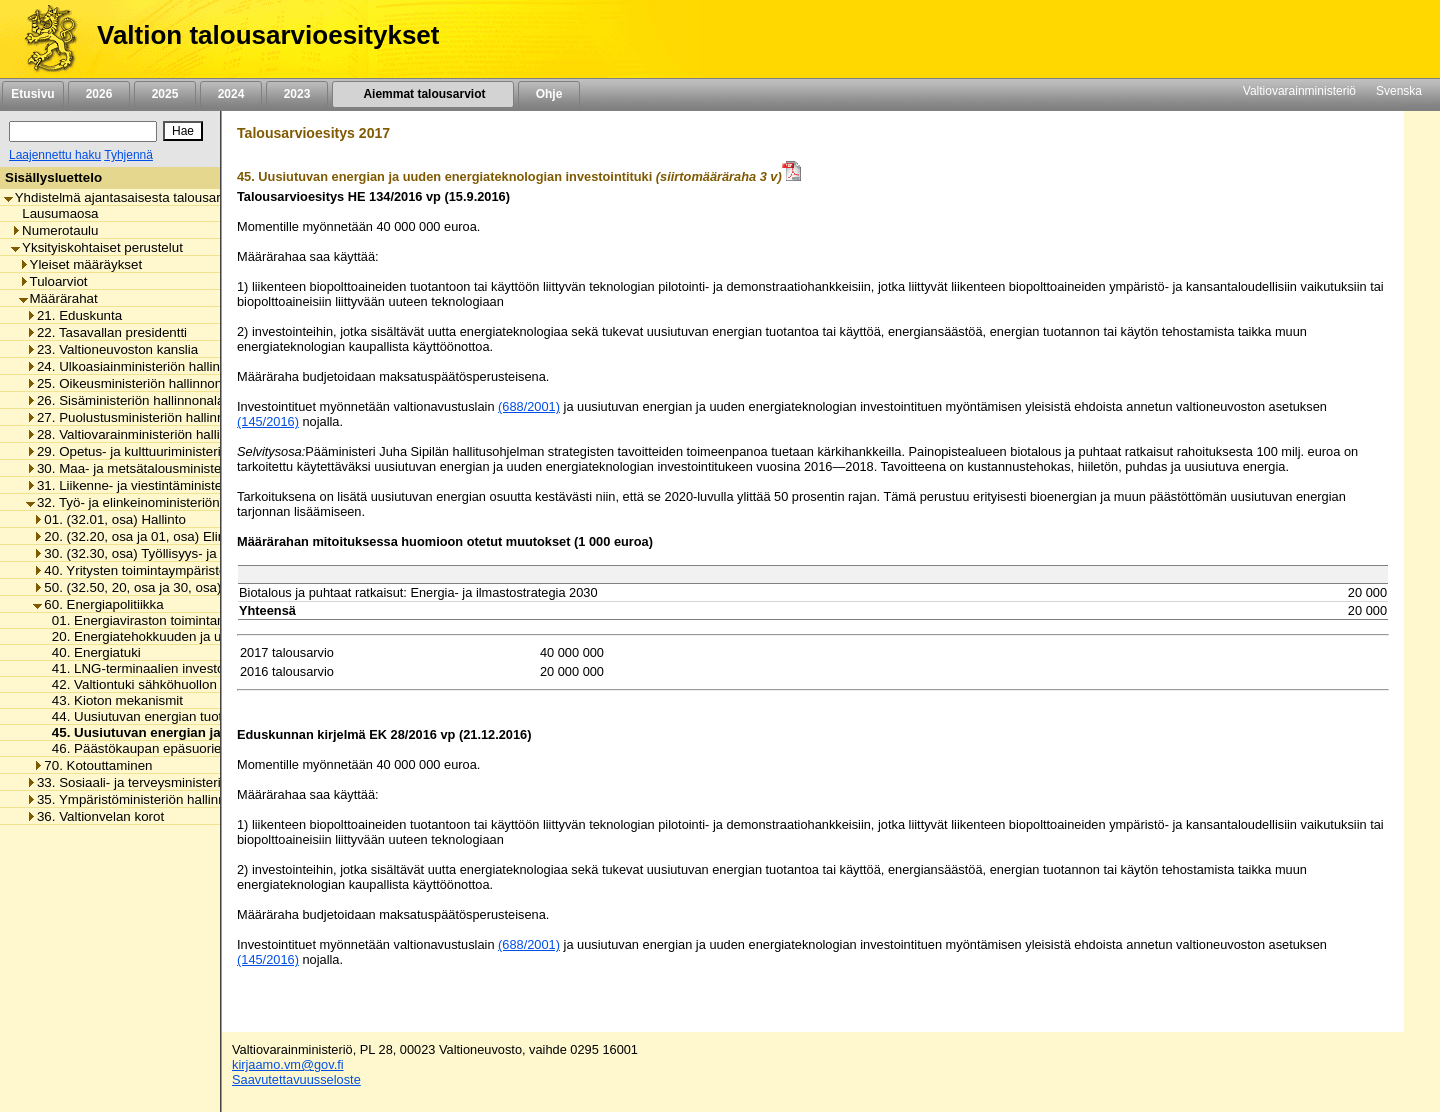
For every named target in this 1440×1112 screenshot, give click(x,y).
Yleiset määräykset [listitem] (81, 264)
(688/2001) (529, 406)
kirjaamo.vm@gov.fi (288, 1064)
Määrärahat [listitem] (58, 298)
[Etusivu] (43, 39)
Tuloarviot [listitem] (53, 281)
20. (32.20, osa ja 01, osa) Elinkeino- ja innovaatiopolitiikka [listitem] (212, 536)
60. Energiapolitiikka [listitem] (98, 604)
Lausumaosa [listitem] (54, 213)
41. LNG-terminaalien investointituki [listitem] (152, 668)
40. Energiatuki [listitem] (91, 652)
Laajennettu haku (55, 155)
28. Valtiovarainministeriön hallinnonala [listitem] (146, 434)
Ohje (549, 94)
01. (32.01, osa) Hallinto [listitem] (109, 519)
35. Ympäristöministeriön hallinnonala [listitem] (142, 799)
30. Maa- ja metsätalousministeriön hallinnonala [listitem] (172, 468)
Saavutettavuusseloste (296, 1079)
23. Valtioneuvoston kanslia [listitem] (112, 349)
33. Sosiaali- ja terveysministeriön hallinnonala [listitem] (168, 782)
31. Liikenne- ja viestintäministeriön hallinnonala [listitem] (172, 485)
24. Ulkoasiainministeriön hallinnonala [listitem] (143, 366)
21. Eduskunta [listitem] (74, 315)
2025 (165, 94)
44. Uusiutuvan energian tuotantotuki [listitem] (155, 716)
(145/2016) (268, 421)
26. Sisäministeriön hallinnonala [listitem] (125, 400)
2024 (231, 94)
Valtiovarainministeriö (1299, 91)
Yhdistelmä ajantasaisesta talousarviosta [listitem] (130, 197)
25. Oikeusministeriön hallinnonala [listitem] (133, 383)
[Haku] (83, 131)
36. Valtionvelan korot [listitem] (95, 816)
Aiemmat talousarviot (423, 94)
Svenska (1399, 91)
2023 (297, 94)
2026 (99, 94)
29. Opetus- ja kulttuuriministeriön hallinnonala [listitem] (168, 451)
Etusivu (32, 94)
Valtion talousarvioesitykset (268, 35)
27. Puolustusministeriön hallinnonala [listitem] (141, 417)
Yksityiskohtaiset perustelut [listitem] (97, 247)
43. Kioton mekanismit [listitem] (112, 700)
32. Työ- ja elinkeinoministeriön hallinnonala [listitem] (160, 502)
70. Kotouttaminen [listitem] (92, 765)
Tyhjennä (128, 155)
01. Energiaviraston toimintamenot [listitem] (147, 620)
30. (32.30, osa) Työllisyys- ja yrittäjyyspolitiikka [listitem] (178, 553)
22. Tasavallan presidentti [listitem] (106, 332)
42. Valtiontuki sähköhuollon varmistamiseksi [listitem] (178, 684)
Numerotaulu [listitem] (54, 230)
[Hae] (183, 131)
